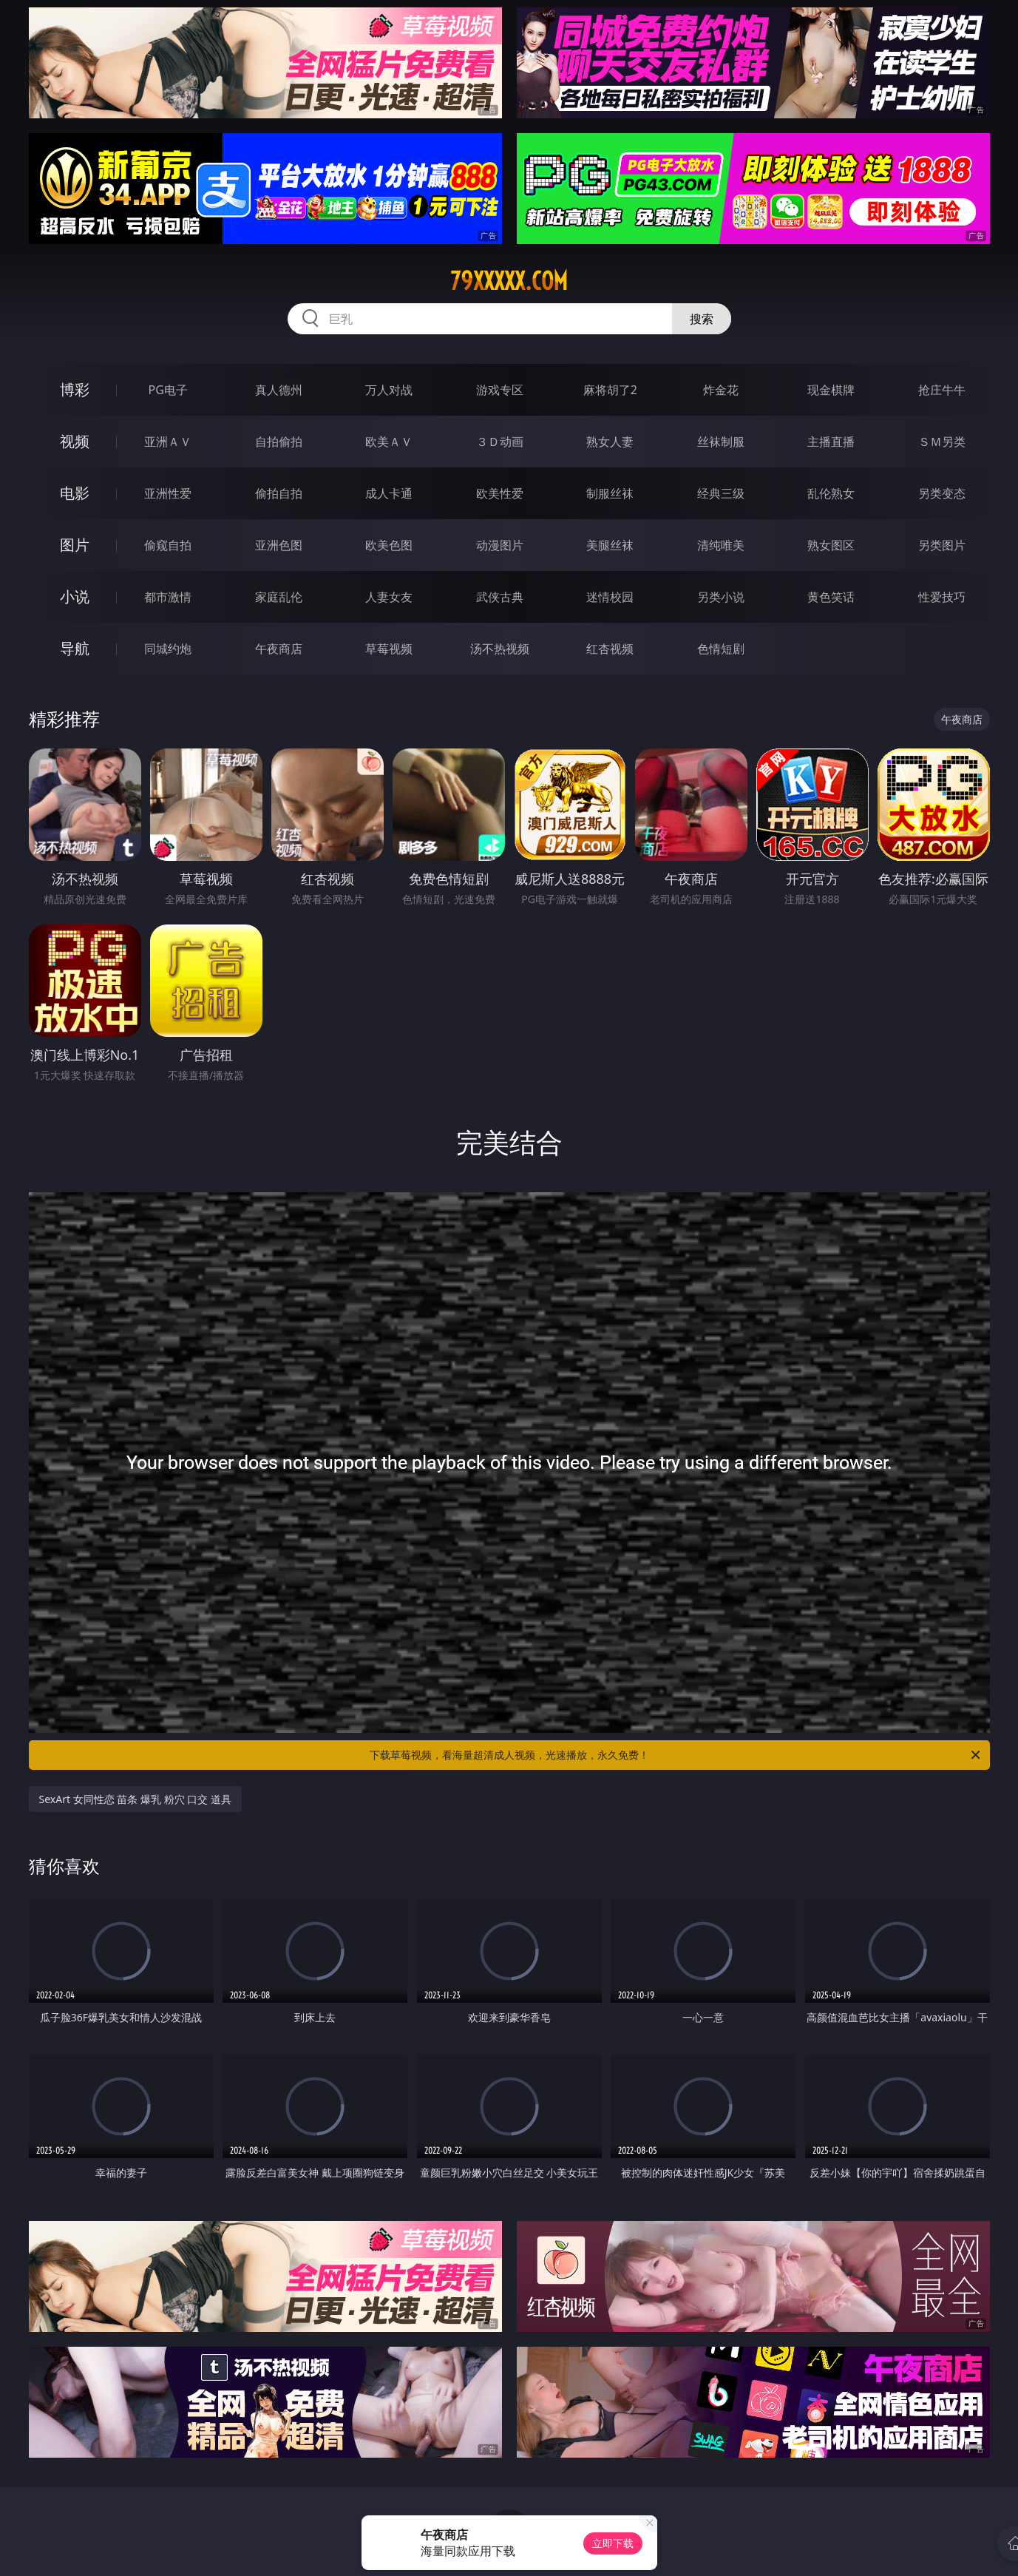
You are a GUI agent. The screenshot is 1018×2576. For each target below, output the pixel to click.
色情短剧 (720, 648)
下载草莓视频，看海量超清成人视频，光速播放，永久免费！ (676, 1755)
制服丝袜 (610, 493)
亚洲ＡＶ (167, 441)
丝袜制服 (720, 441)
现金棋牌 (831, 390)
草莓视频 (389, 648)
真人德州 (278, 390)
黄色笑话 (831, 597)
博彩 (74, 389)
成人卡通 (389, 493)
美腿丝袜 (610, 545)
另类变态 (942, 493)
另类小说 (720, 597)
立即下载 (613, 2543)
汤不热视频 (499, 648)
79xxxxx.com (509, 281)
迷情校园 (610, 597)
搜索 (701, 319)
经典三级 (720, 493)
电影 (74, 493)
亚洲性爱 (167, 493)
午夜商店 (278, 648)
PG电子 (168, 390)
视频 (74, 441)
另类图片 (942, 545)
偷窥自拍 (167, 545)
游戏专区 (499, 390)
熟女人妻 (610, 441)
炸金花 (721, 390)
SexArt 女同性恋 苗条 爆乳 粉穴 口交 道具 (135, 1799)
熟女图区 (831, 545)
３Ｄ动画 (499, 441)
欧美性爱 (499, 493)
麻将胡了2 (610, 390)
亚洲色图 (278, 545)
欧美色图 (389, 545)
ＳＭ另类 (942, 441)
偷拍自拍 (278, 493)
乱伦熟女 (831, 493)
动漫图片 (499, 545)
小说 (74, 596)
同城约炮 (167, 648)
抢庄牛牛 (942, 390)
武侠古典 (499, 597)
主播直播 (831, 441)
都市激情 (167, 597)
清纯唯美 (720, 545)
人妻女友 (389, 597)
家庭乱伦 (278, 597)
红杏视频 (610, 648)
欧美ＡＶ (389, 441)
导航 (74, 648)
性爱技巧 (942, 597)
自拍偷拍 (278, 441)
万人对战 (389, 390)
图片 (74, 545)
